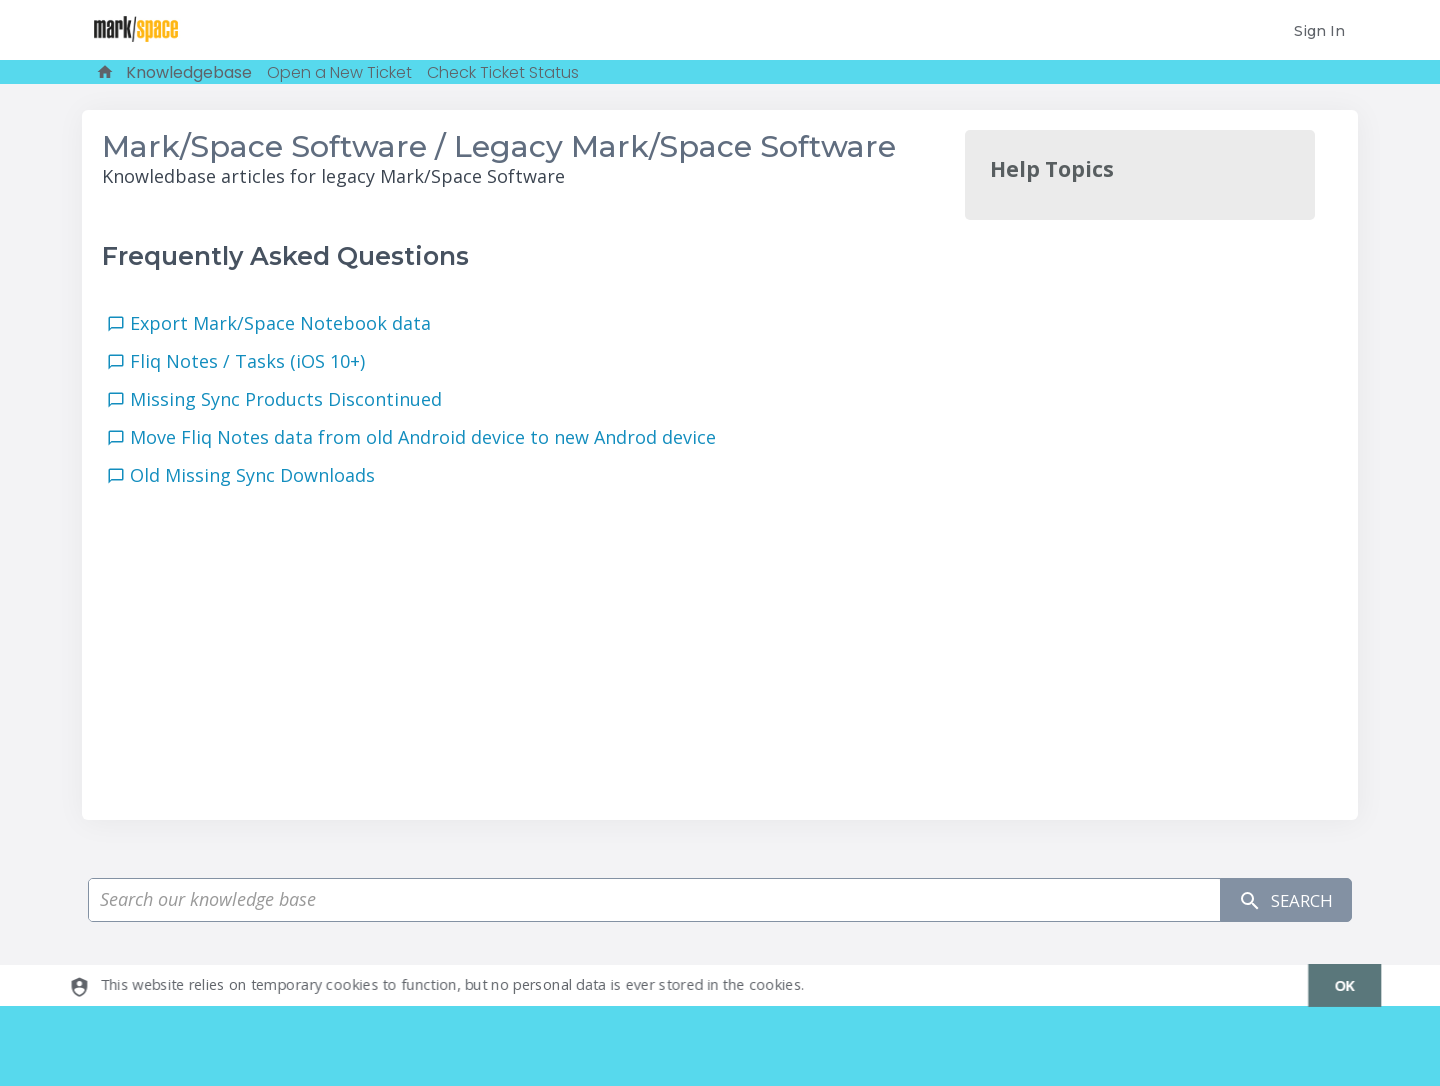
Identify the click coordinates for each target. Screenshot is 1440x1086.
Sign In (1319, 31)
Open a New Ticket (339, 72)
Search (1281, 900)
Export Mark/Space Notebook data (285, 323)
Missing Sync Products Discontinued (291, 399)
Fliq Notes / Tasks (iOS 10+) (252, 361)
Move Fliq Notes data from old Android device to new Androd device (428, 437)
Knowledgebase (189, 72)
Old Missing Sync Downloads (257, 475)
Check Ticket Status (503, 72)
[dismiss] (1335, 985)
